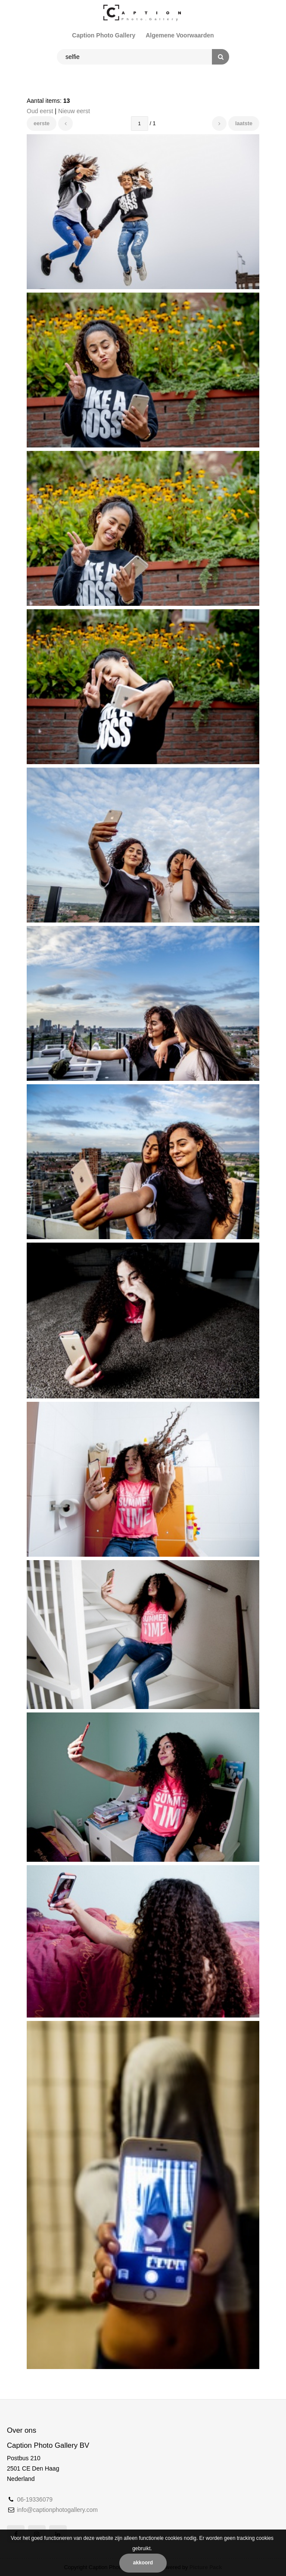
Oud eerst (40, 111)
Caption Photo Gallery (103, 35)
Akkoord (143, 2563)
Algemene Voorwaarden (180, 35)
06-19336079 (35, 2499)
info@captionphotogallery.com (57, 2509)
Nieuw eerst (74, 111)
